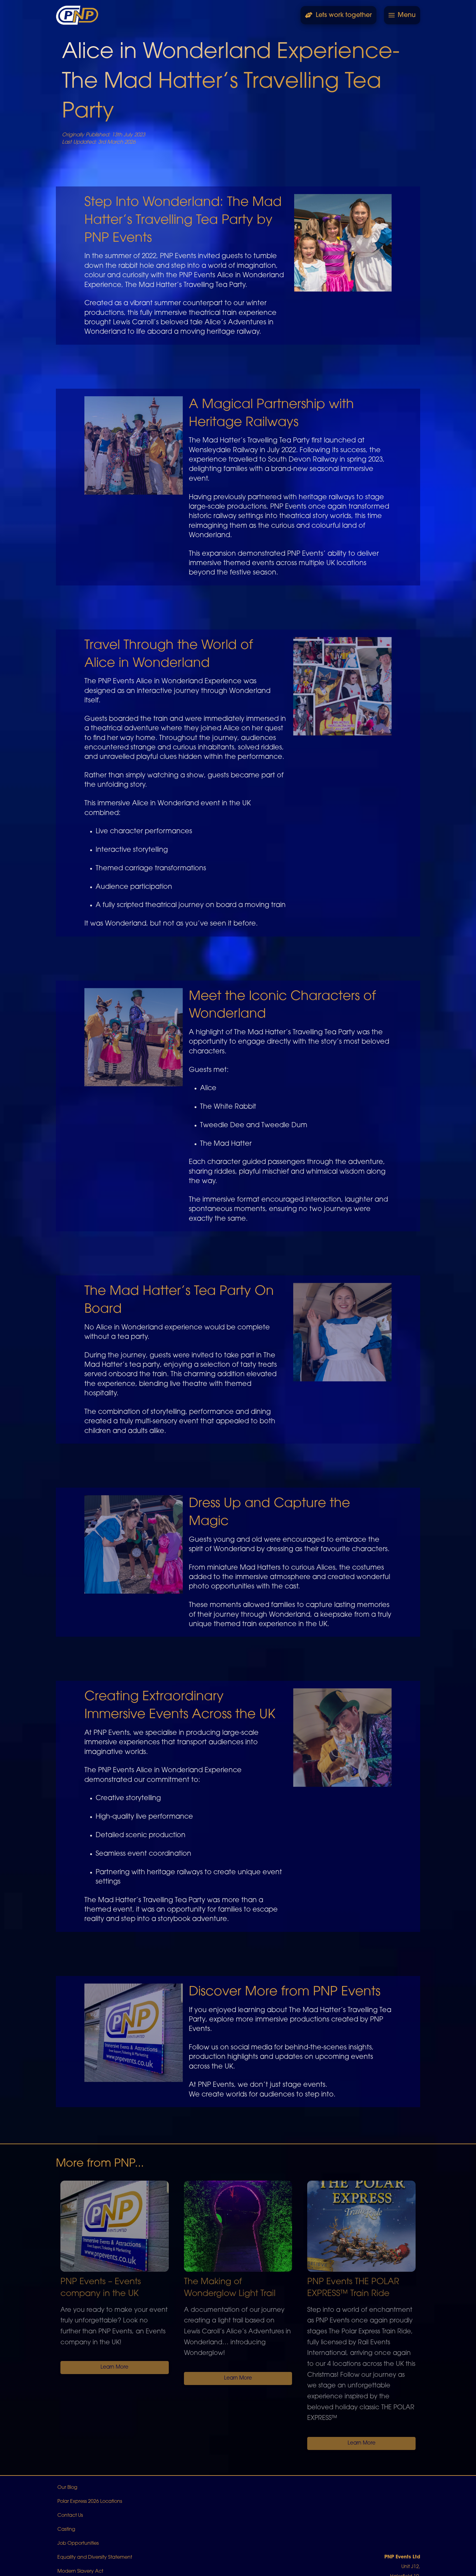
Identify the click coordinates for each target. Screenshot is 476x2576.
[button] (402, 15)
